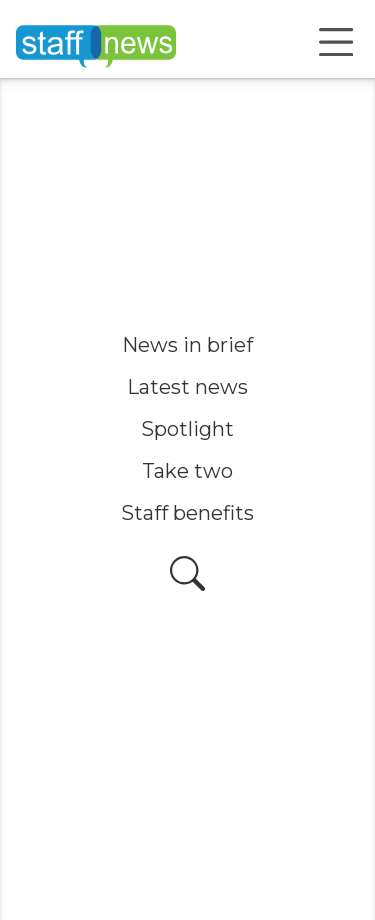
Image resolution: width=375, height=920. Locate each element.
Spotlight (187, 429)
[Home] (96, 42)
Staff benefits (187, 513)
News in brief (187, 345)
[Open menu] (336, 42)
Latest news (187, 387)
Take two (187, 471)
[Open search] (187, 573)
